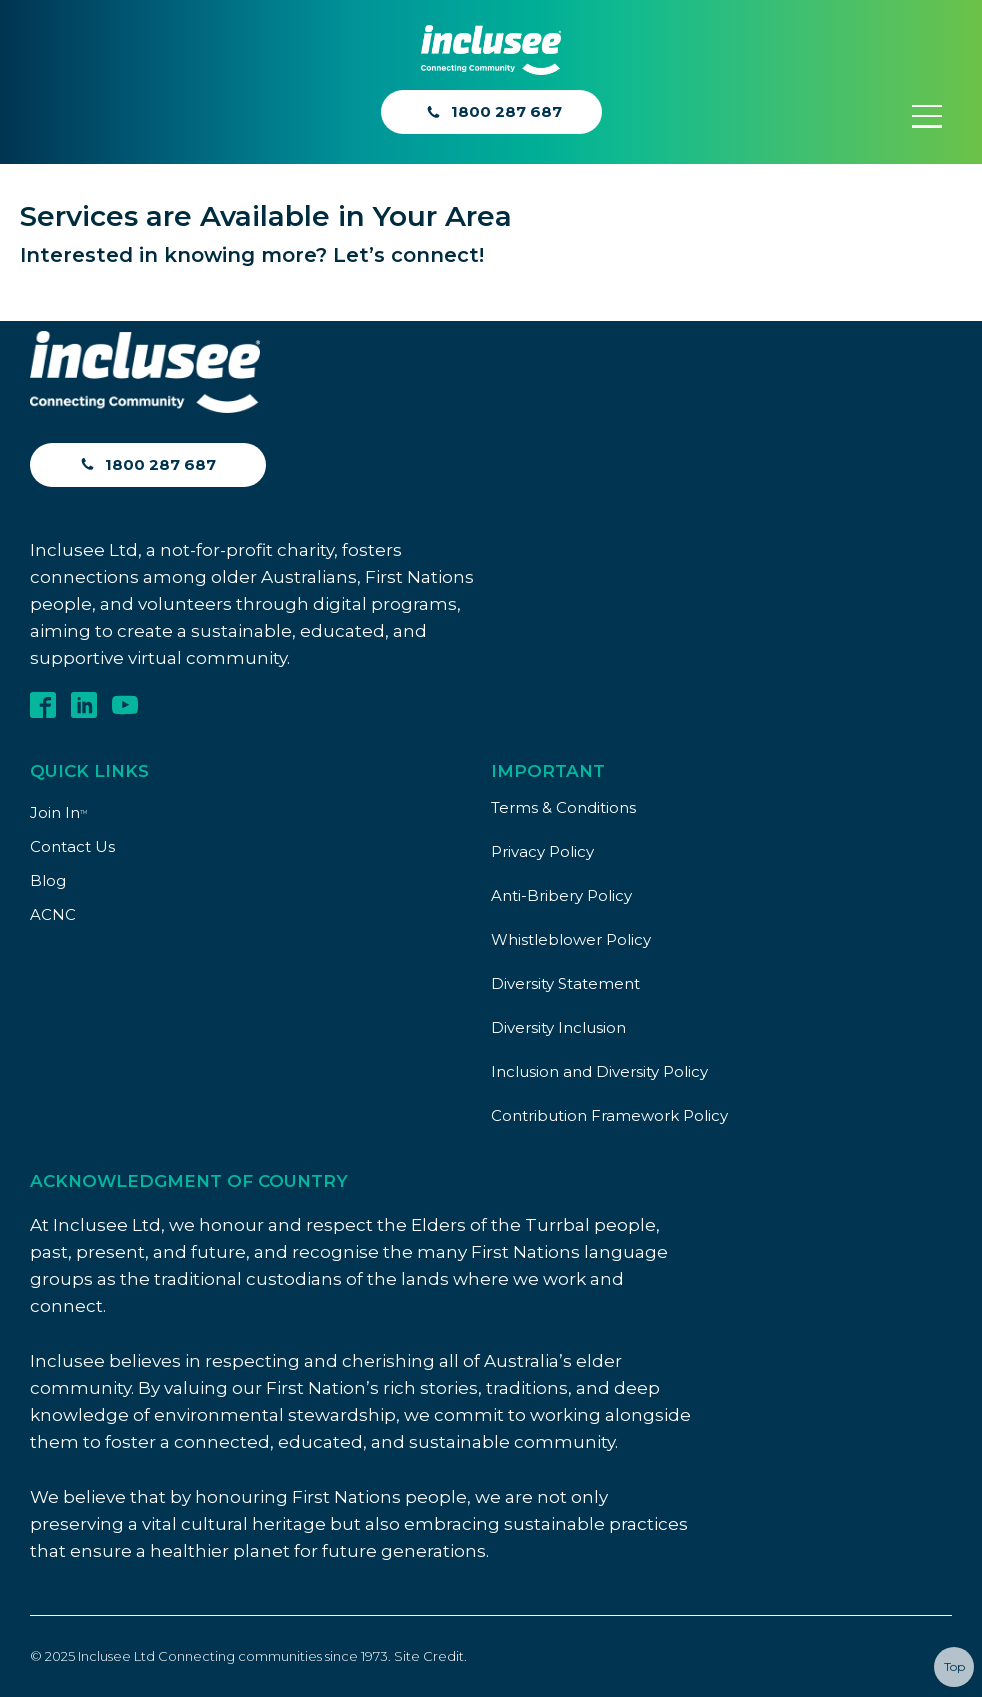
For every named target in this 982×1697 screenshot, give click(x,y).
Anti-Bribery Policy (561, 895)
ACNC (53, 914)
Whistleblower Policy (571, 939)
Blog (48, 880)
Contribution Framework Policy (609, 1115)
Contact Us (72, 846)
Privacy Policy (542, 851)
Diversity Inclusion (558, 1027)
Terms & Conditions (563, 807)
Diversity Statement (565, 983)
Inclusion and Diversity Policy (599, 1071)
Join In (58, 812)
